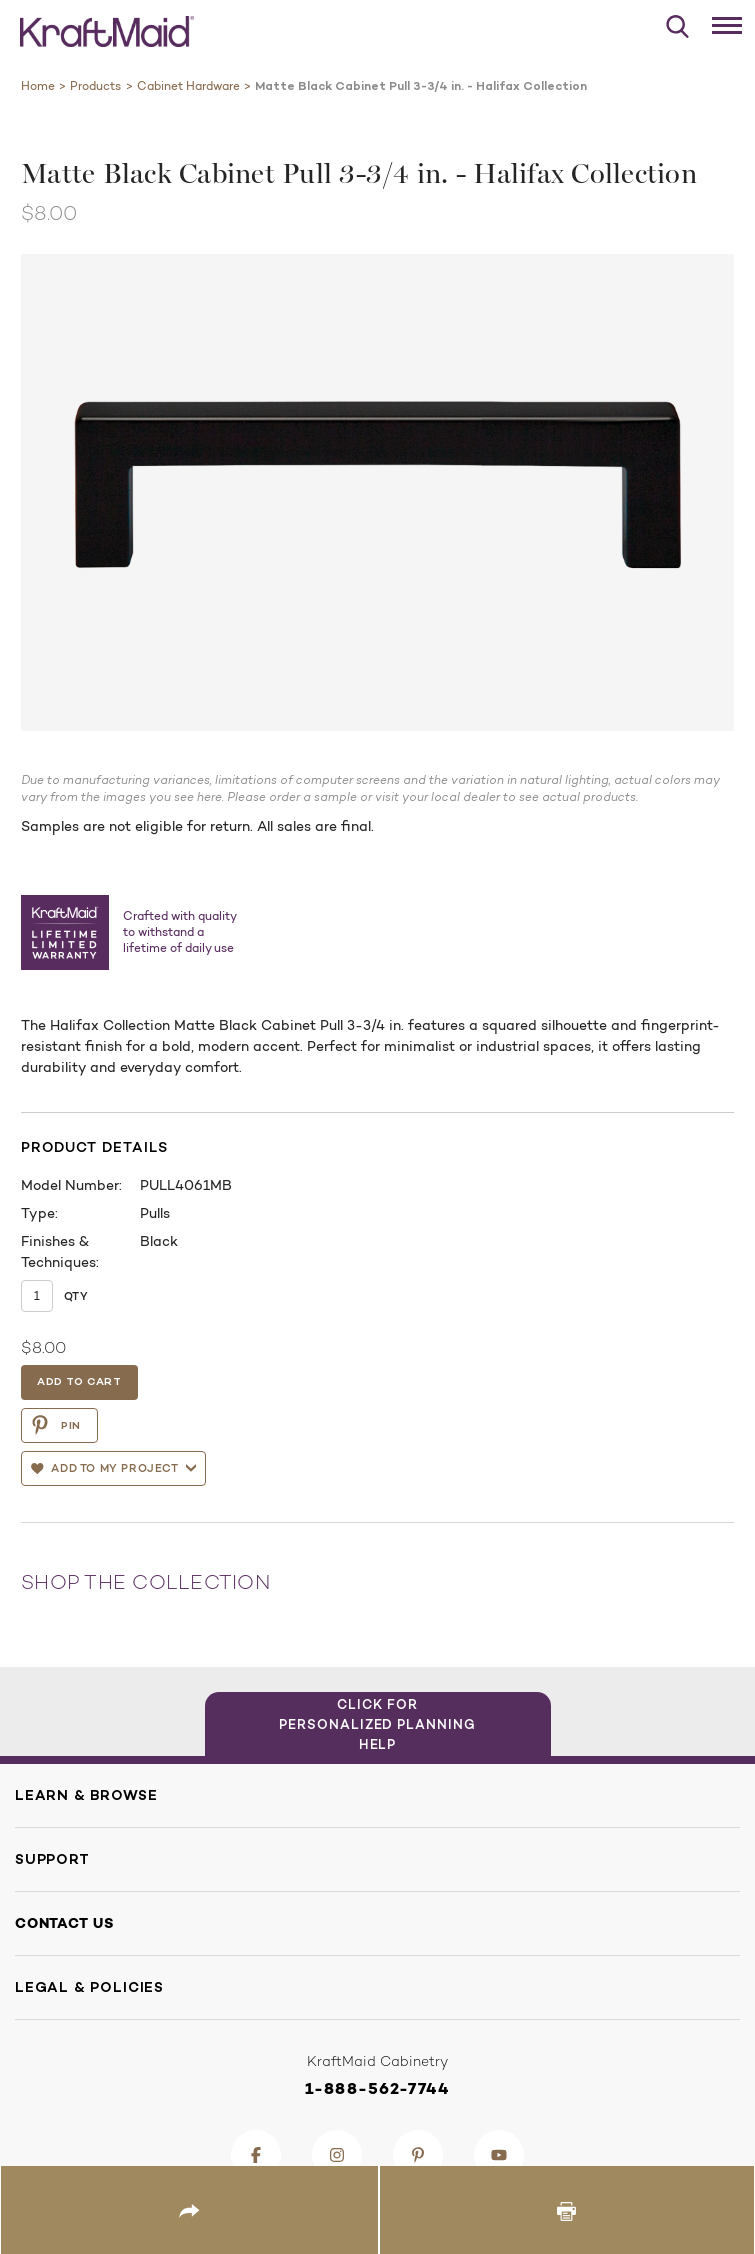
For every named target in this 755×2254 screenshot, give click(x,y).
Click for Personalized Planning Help (377, 1724)
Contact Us (64, 1923)
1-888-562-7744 (377, 2088)
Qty (76, 1296)
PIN (55, 1425)
